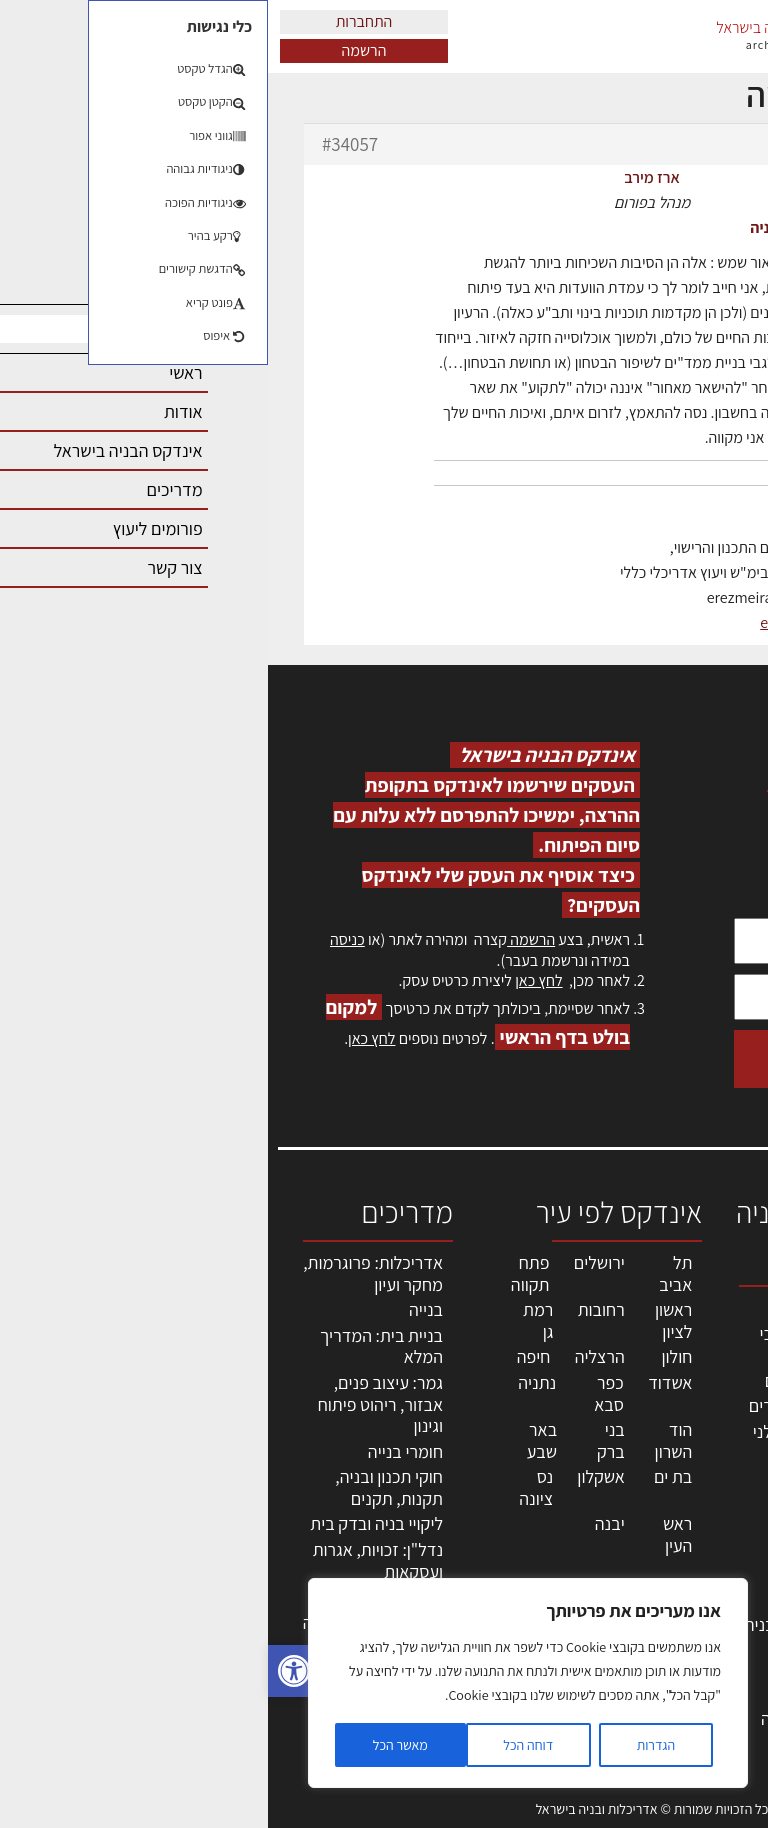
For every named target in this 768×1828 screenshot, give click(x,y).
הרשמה (96, 50)
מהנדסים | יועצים (554, 1380)
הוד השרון (406, 1440)
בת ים (405, 1476)
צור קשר (718, 1586)
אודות (726, 1607)
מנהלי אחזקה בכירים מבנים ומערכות (701, 1478)
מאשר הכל (132, 1745)
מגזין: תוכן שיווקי (712, 1661)
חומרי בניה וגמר (558, 1525)
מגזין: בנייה (709, 1629)
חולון (409, 1356)
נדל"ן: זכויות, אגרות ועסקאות (110, 1560)
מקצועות (582, 1307)
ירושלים (331, 1262)
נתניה (269, 1382)
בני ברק (343, 1440)
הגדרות (388, 1745)
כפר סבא (341, 1393)
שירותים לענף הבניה (544, 1624)
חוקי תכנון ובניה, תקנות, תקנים (121, 1487)
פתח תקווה (262, 1273)
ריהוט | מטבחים (560, 1551)
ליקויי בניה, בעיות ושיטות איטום (703, 1413)
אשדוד (402, 1382)
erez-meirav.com (547, 622)
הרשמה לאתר (700, 1542)
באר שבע (274, 1440)
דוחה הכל (260, 1745)
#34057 (82, 144)
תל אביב (407, 1273)
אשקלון (332, 1476)
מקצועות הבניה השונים (560, 1489)
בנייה (158, 1309)
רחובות (333, 1309)
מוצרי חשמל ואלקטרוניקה (568, 1587)
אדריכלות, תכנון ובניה (710, 1316)
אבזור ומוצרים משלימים (564, 1660)
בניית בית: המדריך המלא (113, 1346)
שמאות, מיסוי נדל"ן (702, 1359)
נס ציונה (268, 1487)
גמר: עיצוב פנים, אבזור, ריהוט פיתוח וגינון (112, 1404)
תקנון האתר (707, 1694)
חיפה (266, 1356)
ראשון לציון (405, 1320)
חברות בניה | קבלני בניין (548, 1442)
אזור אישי (715, 1521)
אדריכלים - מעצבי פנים (552, 1344)
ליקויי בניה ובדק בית (108, 1523)
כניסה (79, 939)
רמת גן (270, 1320)
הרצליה (332, 1356)
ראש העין (409, 1534)
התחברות (96, 21)
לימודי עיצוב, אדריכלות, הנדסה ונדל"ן (552, 1718)
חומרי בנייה (137, 1451)
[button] (26, 1671)
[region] (260, 1683)
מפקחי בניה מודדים (546, 1405)
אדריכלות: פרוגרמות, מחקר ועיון (105, 1273)
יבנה (342, 1523)
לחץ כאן (270, 980)
